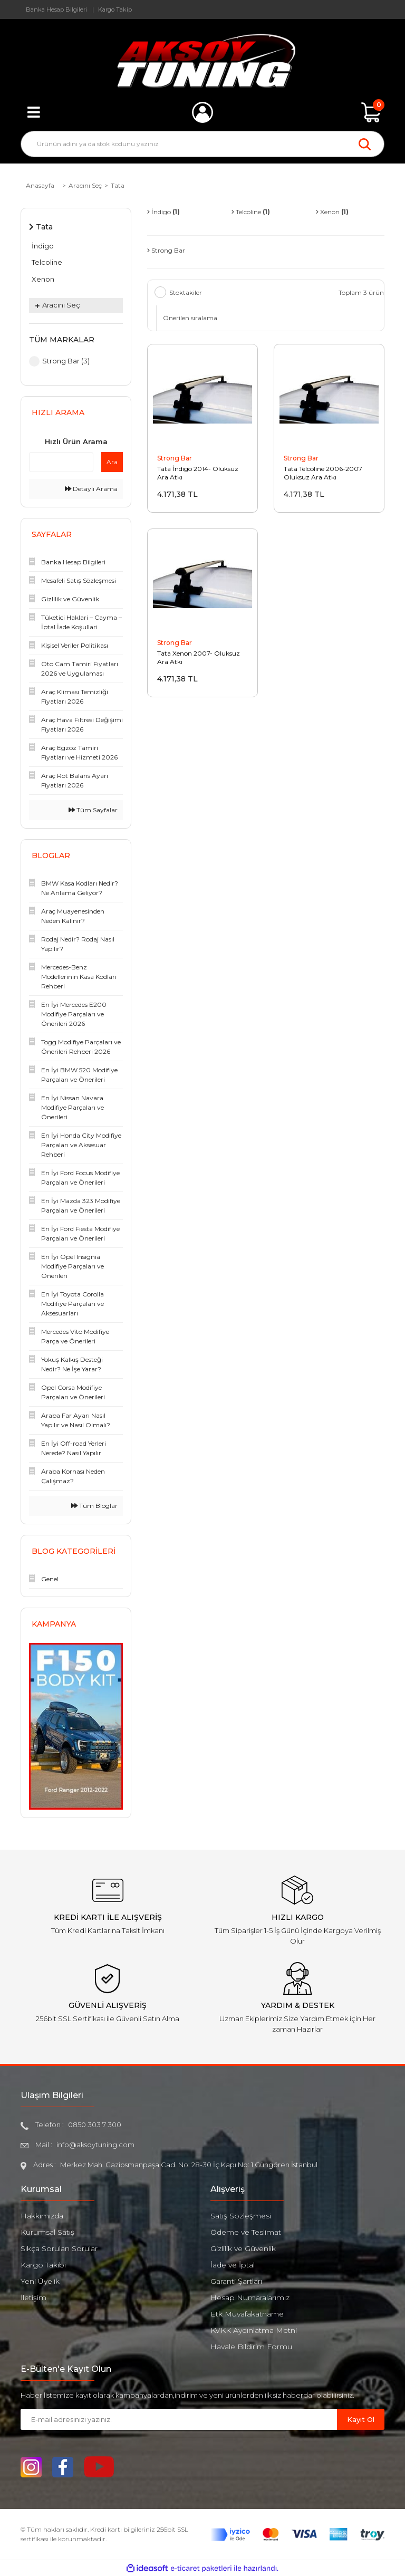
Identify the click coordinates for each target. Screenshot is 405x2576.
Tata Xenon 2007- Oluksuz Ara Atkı (198, 657)
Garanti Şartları (236, 2281)
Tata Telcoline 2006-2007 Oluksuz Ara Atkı (323, 473)
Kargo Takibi (43, 2265)
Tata (117, 185)
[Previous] (34, 1726)
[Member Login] (202, 112)
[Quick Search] (61, 462)
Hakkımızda (42, 2216)
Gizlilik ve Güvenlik (243, 2248)
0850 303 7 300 (94, 2124)
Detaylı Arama (91, 489)
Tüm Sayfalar (93, 810)
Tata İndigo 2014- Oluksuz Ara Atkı (197, 473)
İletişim (33, 2297)
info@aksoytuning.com (95, 2144)
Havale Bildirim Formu (251, 2346)
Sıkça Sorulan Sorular (59, 2248)
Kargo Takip (115, 9)
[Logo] (203, 61)
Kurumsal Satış (47, 2232)
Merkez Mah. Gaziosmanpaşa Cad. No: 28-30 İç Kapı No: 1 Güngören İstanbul (188, 2164)
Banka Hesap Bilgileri (56, 9)
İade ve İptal (232, 2265)
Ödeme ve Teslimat (245, 2232)
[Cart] (371, 112)
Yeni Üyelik (40, 2281)
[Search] (202, 144)
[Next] (117, 1726)
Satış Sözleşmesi (240, 2216)
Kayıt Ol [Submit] (360, 2419)
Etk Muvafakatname (247, 2314)
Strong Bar (174, 458)
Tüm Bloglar (94, 1506)
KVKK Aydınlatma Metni (253, 2330)
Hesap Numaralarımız (250, 2297)
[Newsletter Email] (179, 2419)
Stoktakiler (185, 292)
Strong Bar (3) (66, 361)
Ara (112, 462)
